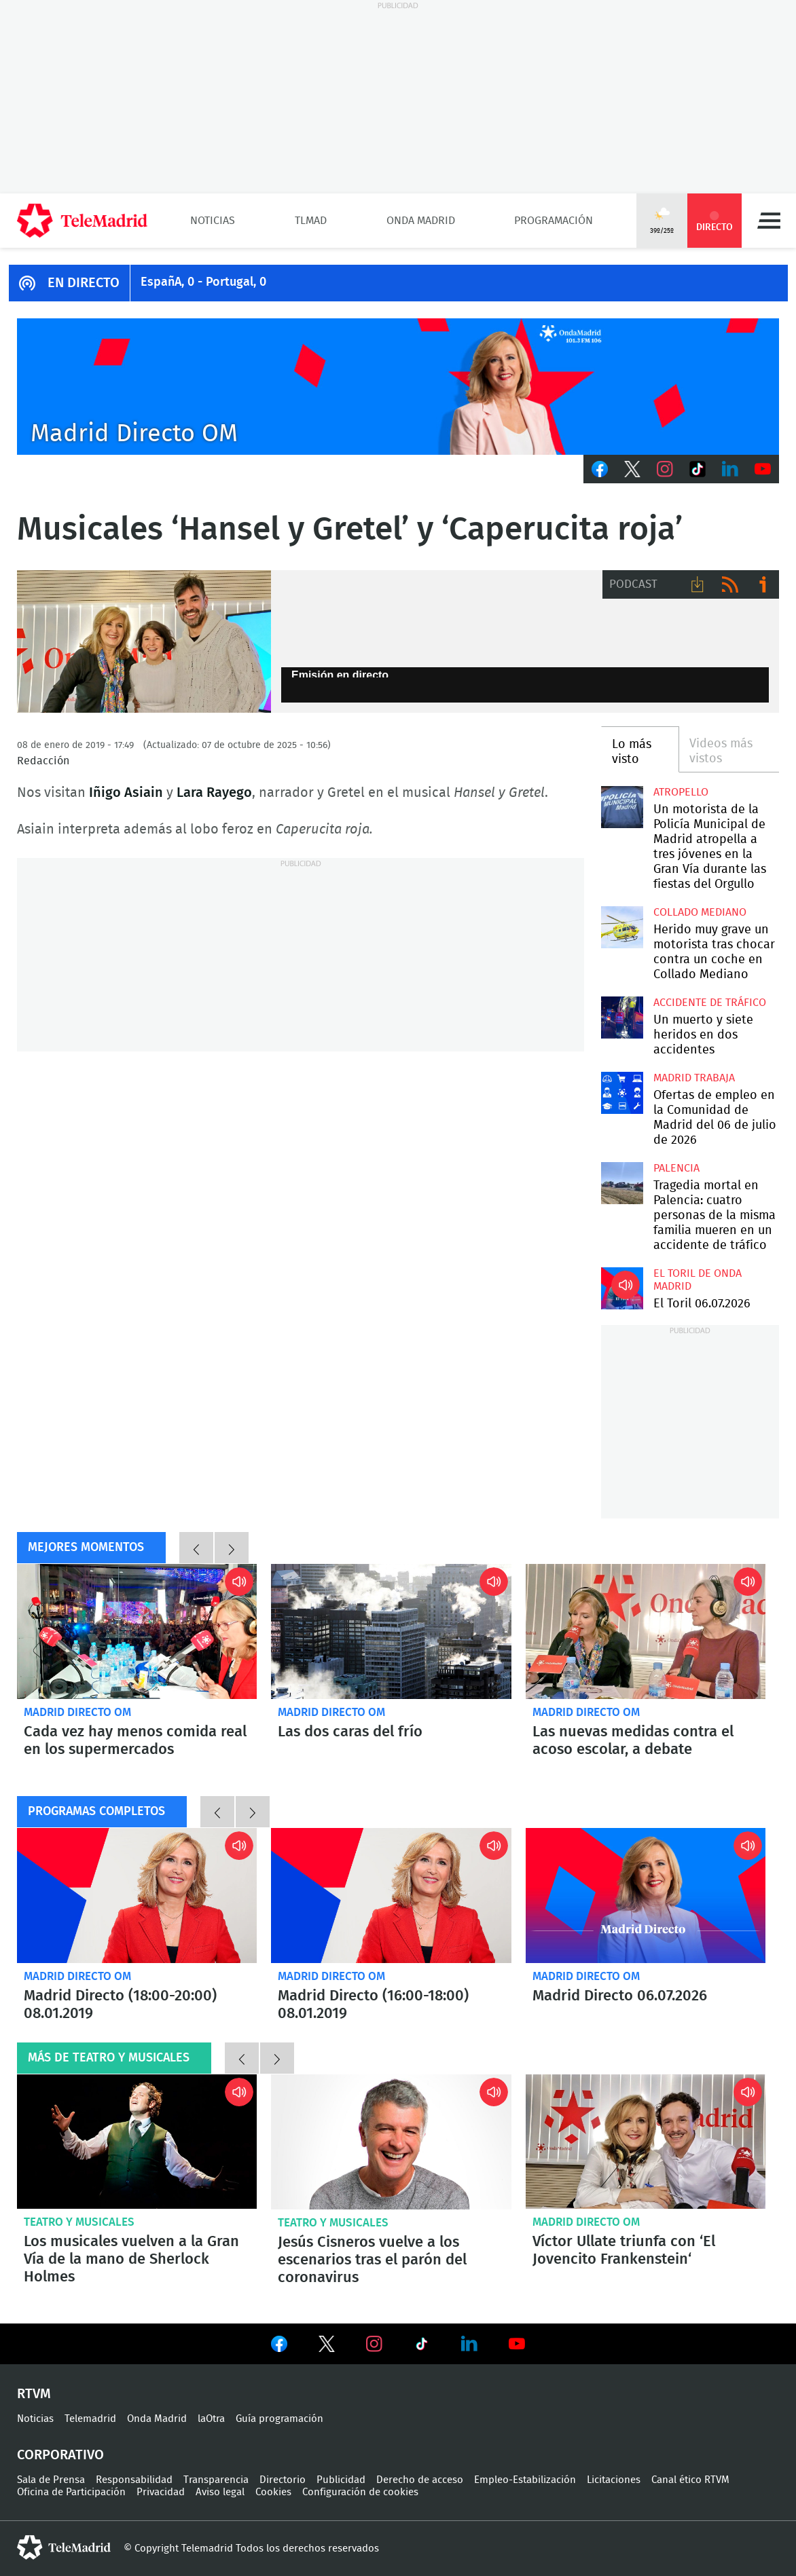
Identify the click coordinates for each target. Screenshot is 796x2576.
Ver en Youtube (516, 2343)
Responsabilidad (134, 2480)
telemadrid (64, 2547)
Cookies (273, 2492)
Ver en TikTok (421, 2346)
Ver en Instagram (374, 2343)
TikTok (697, 469)
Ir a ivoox (762, 584)
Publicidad (340, 2480)
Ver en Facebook (279, 2346)
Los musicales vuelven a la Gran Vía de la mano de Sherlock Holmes (137, 2141)
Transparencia (216, 2480)
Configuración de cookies (360, 2492)
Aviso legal (220, 2492)
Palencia (676, 1168)
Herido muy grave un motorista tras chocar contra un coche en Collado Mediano (622, 927)
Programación (553, 220)
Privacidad (161, 2492)
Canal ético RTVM (690, 2480)
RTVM (34, 2394)
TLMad (311, 220)
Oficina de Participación (71, 2492)
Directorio (282, 2480)
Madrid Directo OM (77, 1712)
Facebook (599, 469)
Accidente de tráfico (709, 1002)
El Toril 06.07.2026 (622, 1288)
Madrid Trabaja (694, 1077)
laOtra (211, 2419)
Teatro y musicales (79, 2222)
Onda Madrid (420, 220)
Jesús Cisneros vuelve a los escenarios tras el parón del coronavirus (391, 2141)
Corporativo (60, 2455)
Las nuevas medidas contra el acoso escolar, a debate (645, 1631)
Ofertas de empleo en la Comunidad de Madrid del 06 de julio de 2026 (622, 1093)
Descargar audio (697, 584)
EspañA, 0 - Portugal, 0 (203, 282)
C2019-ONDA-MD (398, 386)
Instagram (665, 469)
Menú (769, 220)
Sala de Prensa (51, 2480)
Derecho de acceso (419, 2480)
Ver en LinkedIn (469, 2343)
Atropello (680, 792)
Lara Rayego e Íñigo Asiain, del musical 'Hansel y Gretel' (144, 641)
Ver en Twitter (326, 2346)
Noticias (212, 220)
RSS (730, 584)
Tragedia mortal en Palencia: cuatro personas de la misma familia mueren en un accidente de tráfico (622, 1183)
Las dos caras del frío (391, 1631)
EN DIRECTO (84, 283)
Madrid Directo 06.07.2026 (645, 1895)
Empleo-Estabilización (525, 2480)
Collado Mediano (699, 912)
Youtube (762, 469)
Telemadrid (90, 2419)
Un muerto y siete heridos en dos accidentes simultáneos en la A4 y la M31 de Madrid (622, 1017)
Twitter (632, 469)
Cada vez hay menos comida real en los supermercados (137, 1631)
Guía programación (279, 2419)
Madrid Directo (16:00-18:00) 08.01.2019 (391, 1895)
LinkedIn (730, 469)
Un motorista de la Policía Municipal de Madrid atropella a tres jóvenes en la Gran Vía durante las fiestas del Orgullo (622, 807)
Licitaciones (613, 2480)
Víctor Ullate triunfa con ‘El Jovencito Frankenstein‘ (645, 2141)
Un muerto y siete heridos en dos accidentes (703, 1035)
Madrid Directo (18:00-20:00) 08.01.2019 (137, 1895)
